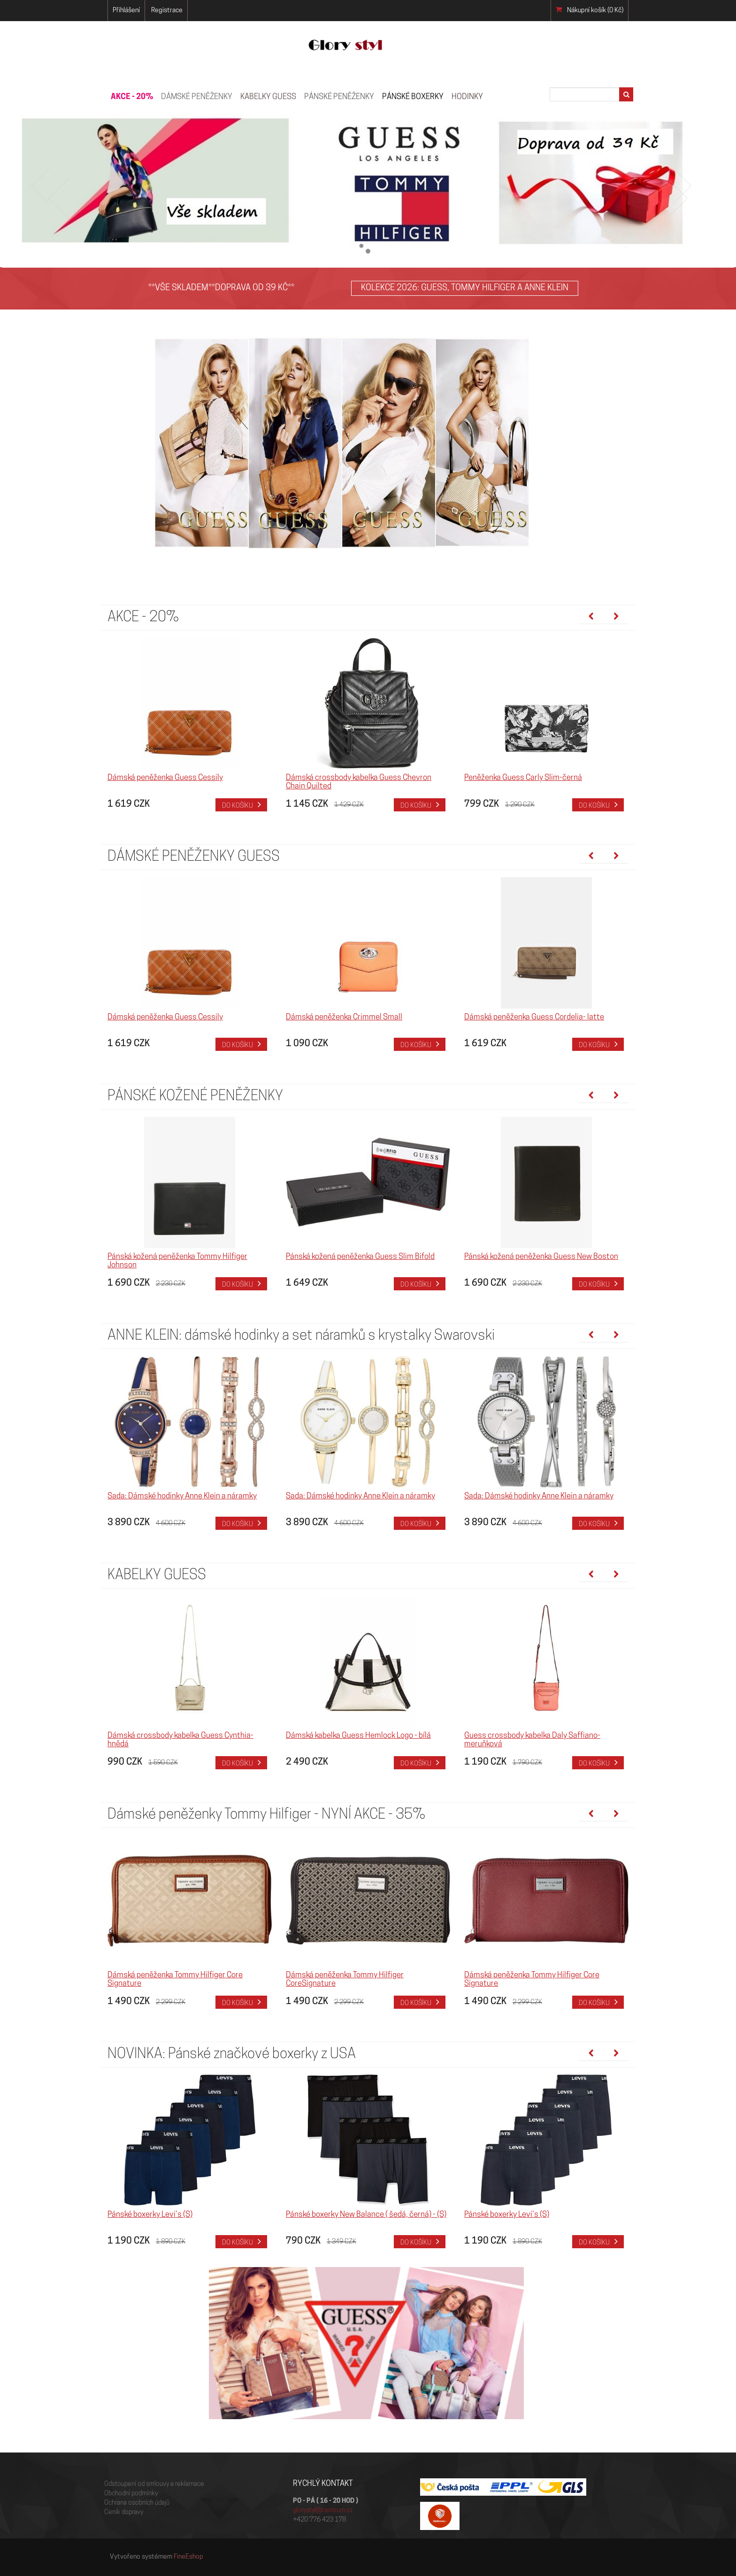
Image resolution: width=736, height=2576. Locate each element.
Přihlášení (126, 10)
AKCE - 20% (132, 97)
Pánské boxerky (413, 97)
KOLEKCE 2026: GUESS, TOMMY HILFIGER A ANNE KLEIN (464, 288)
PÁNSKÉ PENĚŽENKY (339, 97)
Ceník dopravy (123, 2512)
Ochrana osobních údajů (136, 2503)
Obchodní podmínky (131, 2493)
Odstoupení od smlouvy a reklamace (154, 2484)
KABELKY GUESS (268, 97)
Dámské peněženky (196, 97)
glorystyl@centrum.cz (323, 2510)
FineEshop (188, 2557)
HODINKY (467, 97)
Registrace (167, 10)
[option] (189, 724)
